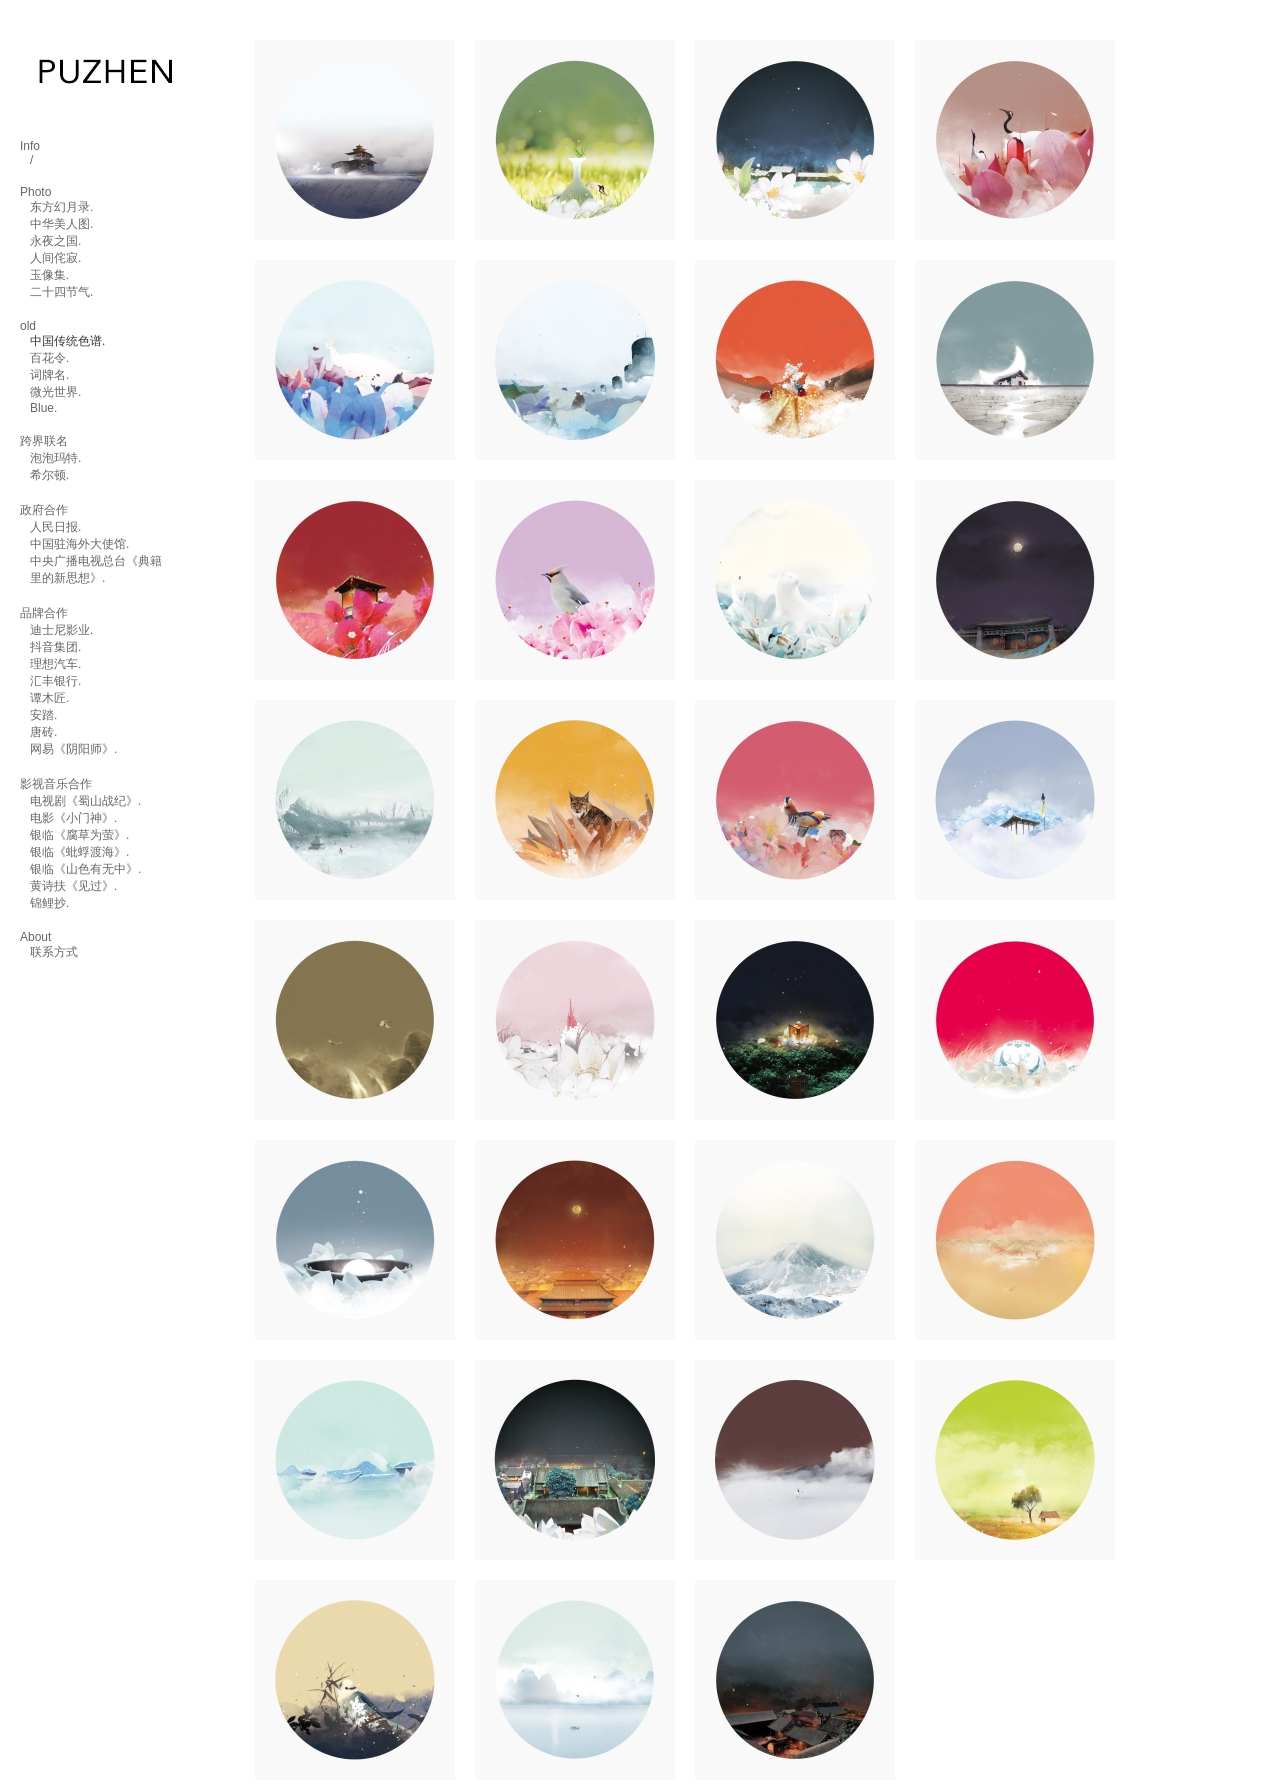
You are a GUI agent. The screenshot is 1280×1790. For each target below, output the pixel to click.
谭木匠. (49, 698)
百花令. (49, 358)
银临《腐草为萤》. (79, 835)
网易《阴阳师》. (73, 749)
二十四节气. (61, 292)
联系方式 (54, 952)
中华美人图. (61, 224)
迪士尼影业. (61, 630)
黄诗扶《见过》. (73, 886)
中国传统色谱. (67, 341)
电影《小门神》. (73, 818)
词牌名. (49, 375)
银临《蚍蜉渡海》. (79, 852)
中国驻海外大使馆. (79, 544)
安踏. (43, 715)
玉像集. (49, 275)
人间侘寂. (55, 258)
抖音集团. (55, 647)
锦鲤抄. (49, 903)
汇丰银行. (55, 681)
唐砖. (43, 732)
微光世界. (55, 392)
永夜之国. (55, 241)
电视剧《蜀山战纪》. (85, 801)
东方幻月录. (61, 207)
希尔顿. (49, 475)
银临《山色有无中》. (85, 869)
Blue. (43, 408)
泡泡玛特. (55, 458)
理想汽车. (55, 664)
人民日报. (55, 527)
